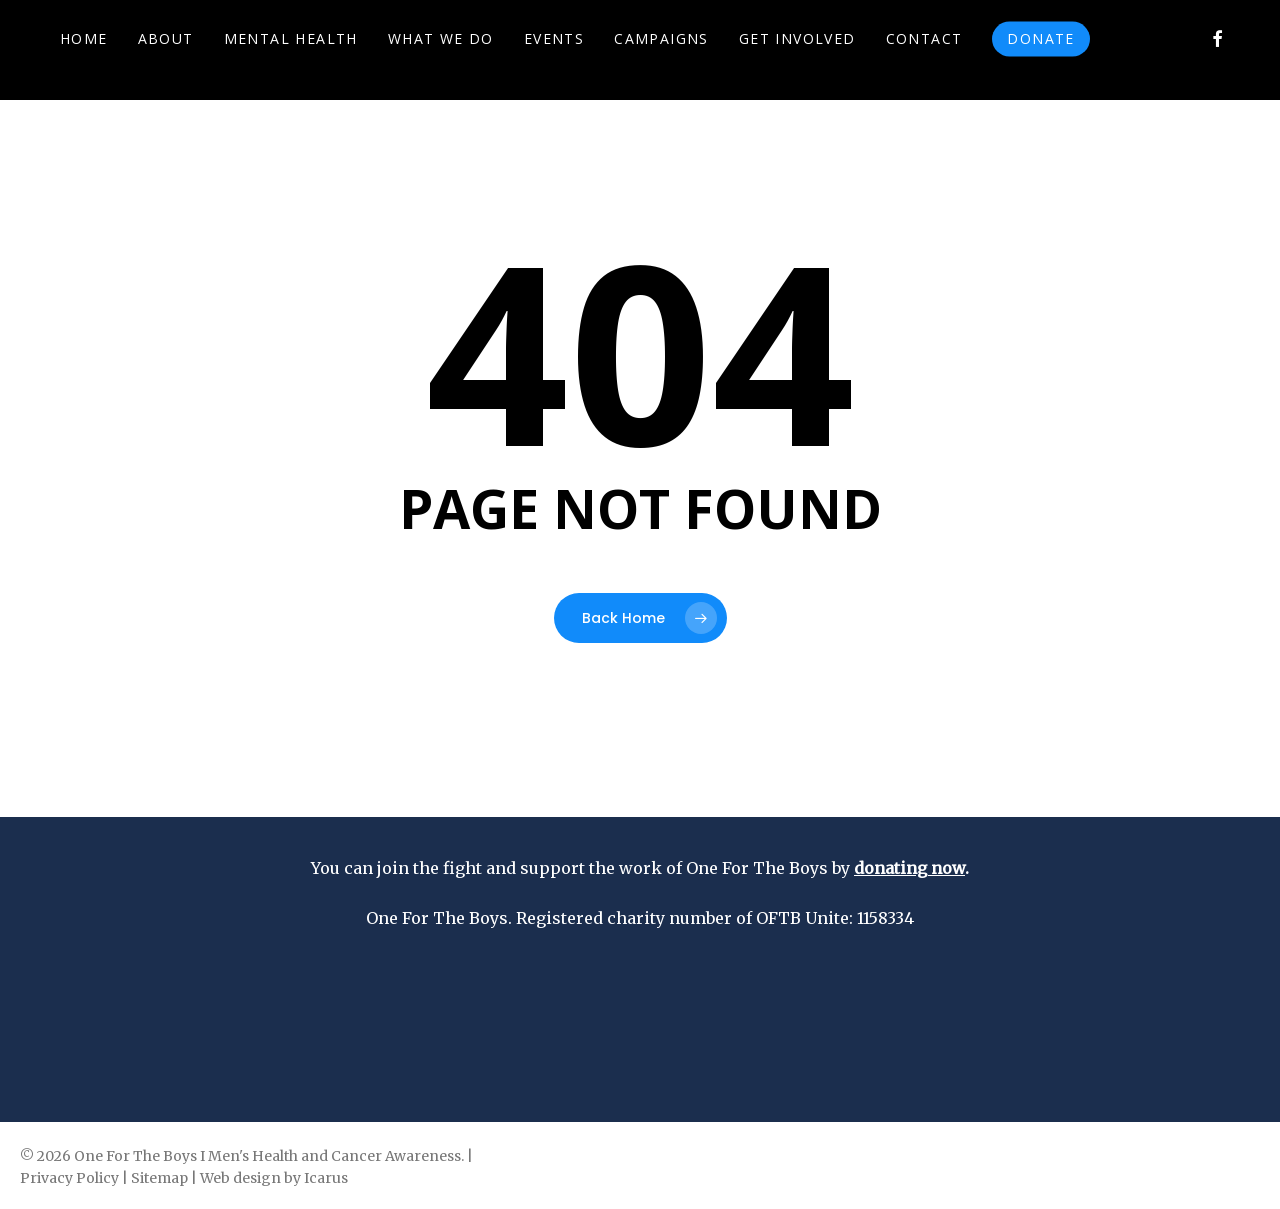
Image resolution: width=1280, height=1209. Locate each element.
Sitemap (159, 1178)
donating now (909, 868)
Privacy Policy (69, 1178)
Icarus (326, 1178)
